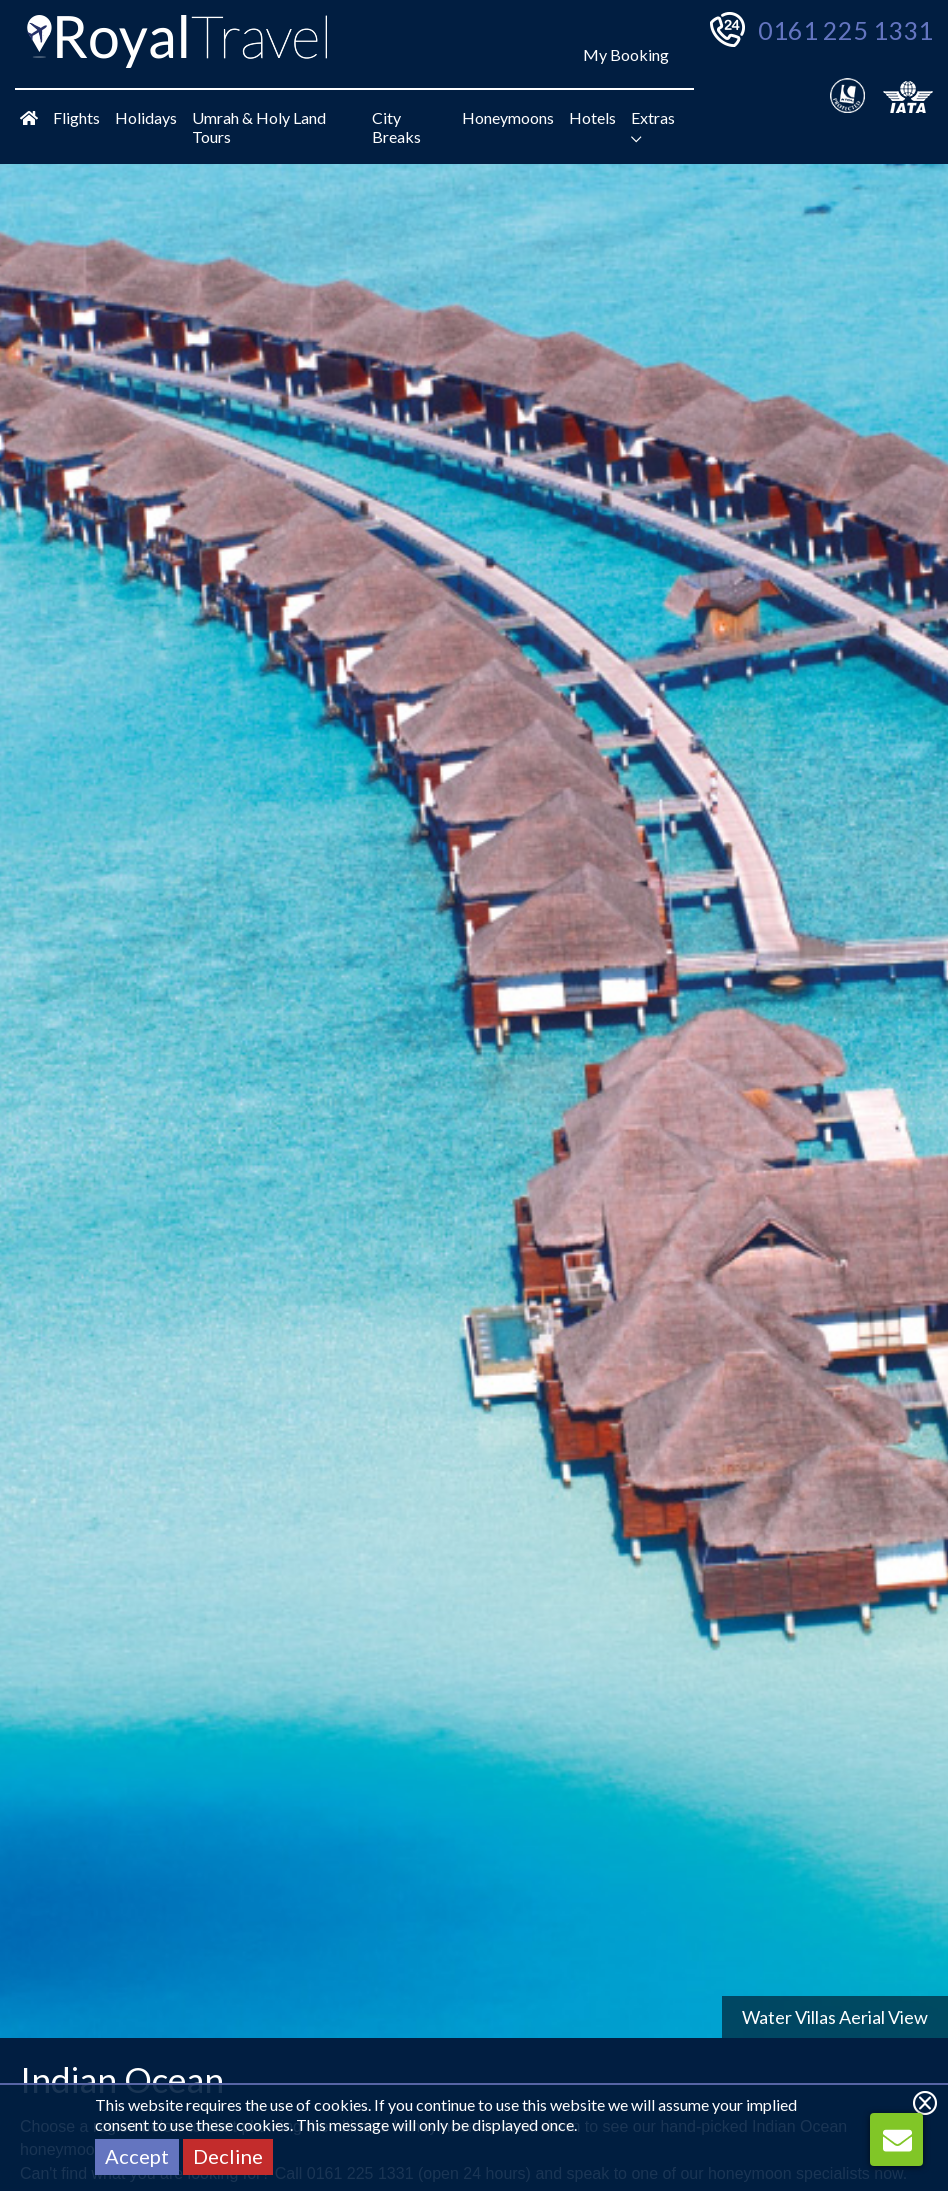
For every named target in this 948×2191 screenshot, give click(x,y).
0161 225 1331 (845, 30)
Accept (137, 2156)
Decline (228, 2156)
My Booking (626, 54)
